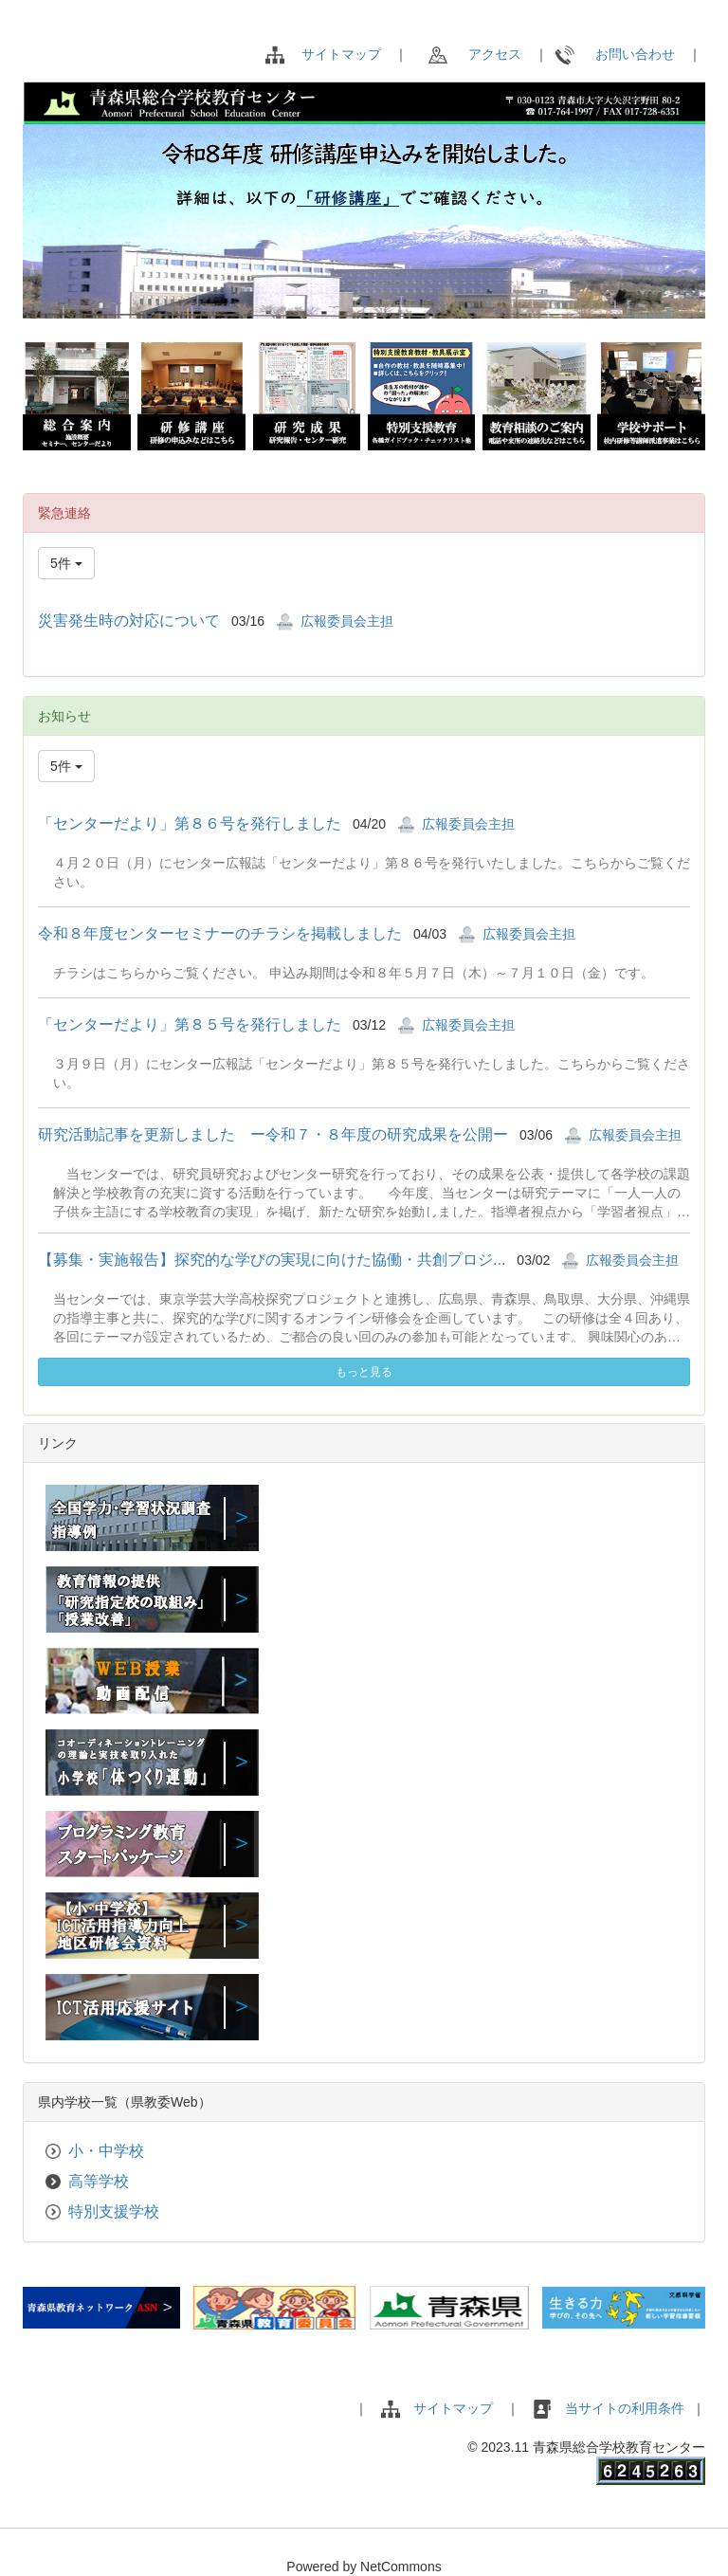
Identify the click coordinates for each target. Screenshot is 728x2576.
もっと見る (364, 1372)
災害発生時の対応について (129, 620)
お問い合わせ (615, 54)
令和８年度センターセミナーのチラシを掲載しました (220, 933)
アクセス (474, 54)
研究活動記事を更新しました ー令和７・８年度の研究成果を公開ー (273, 1134)
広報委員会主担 (346, 621)
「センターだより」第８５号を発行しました (189, 1024)
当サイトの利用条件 (626, 2408)
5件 (66, 563)
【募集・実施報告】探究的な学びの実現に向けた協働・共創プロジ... (271, 1259)
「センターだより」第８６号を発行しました (189, 823)
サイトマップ (341, 54)
